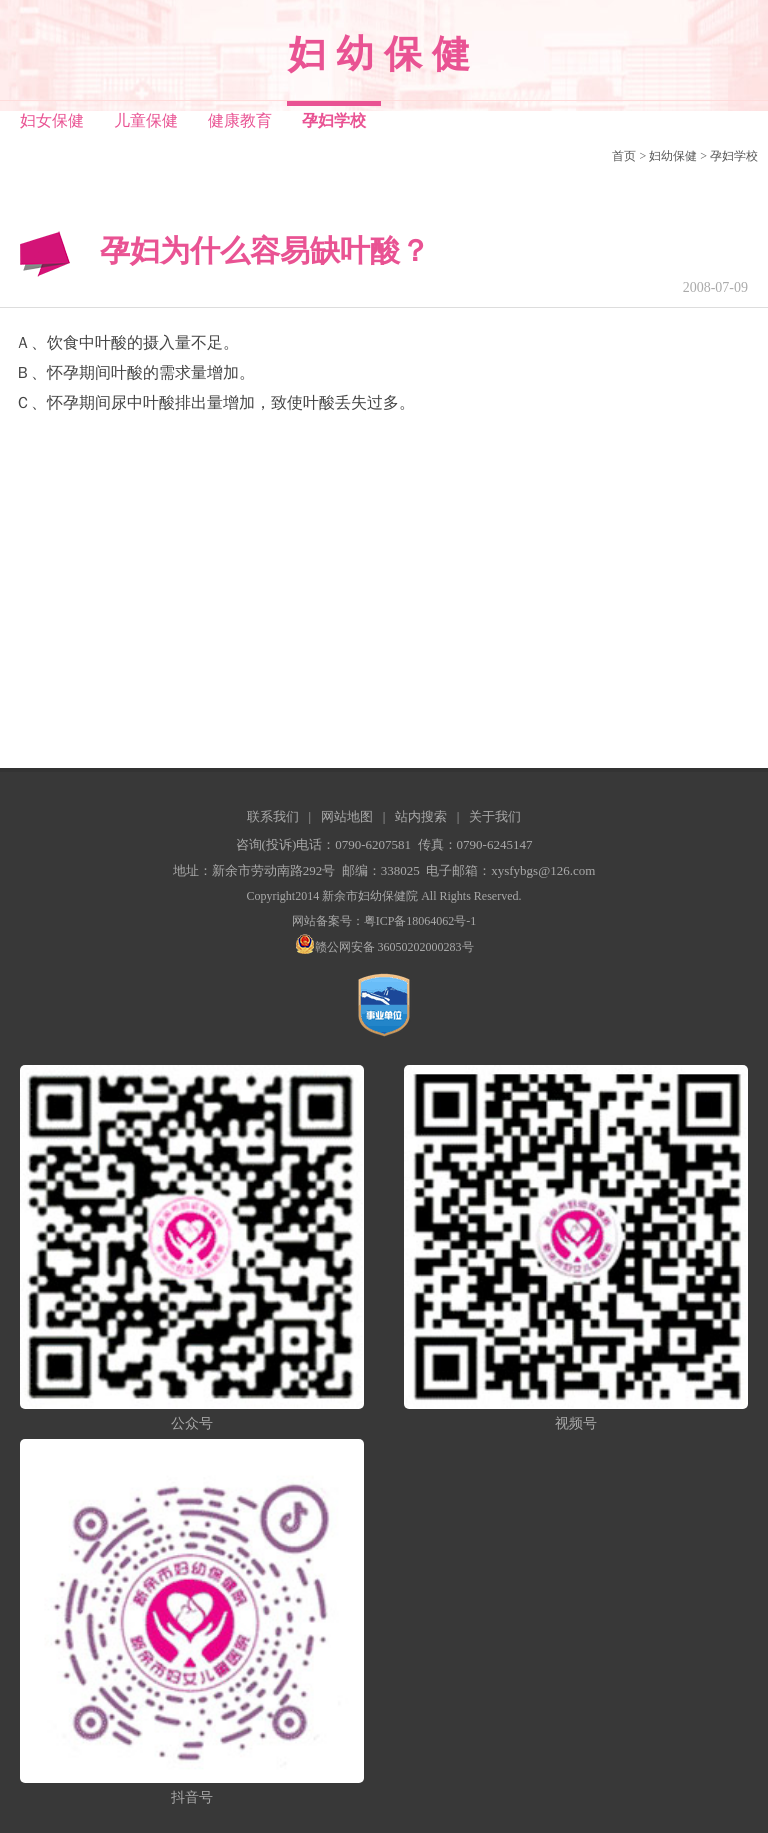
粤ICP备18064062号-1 (420, 921)
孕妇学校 (734, 156)
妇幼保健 (673, 156)
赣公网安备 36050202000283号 (384, 947)
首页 (624, 156)
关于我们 (495, 816)
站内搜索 (421, 816)
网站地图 (347, 816)
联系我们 (273, 816)
